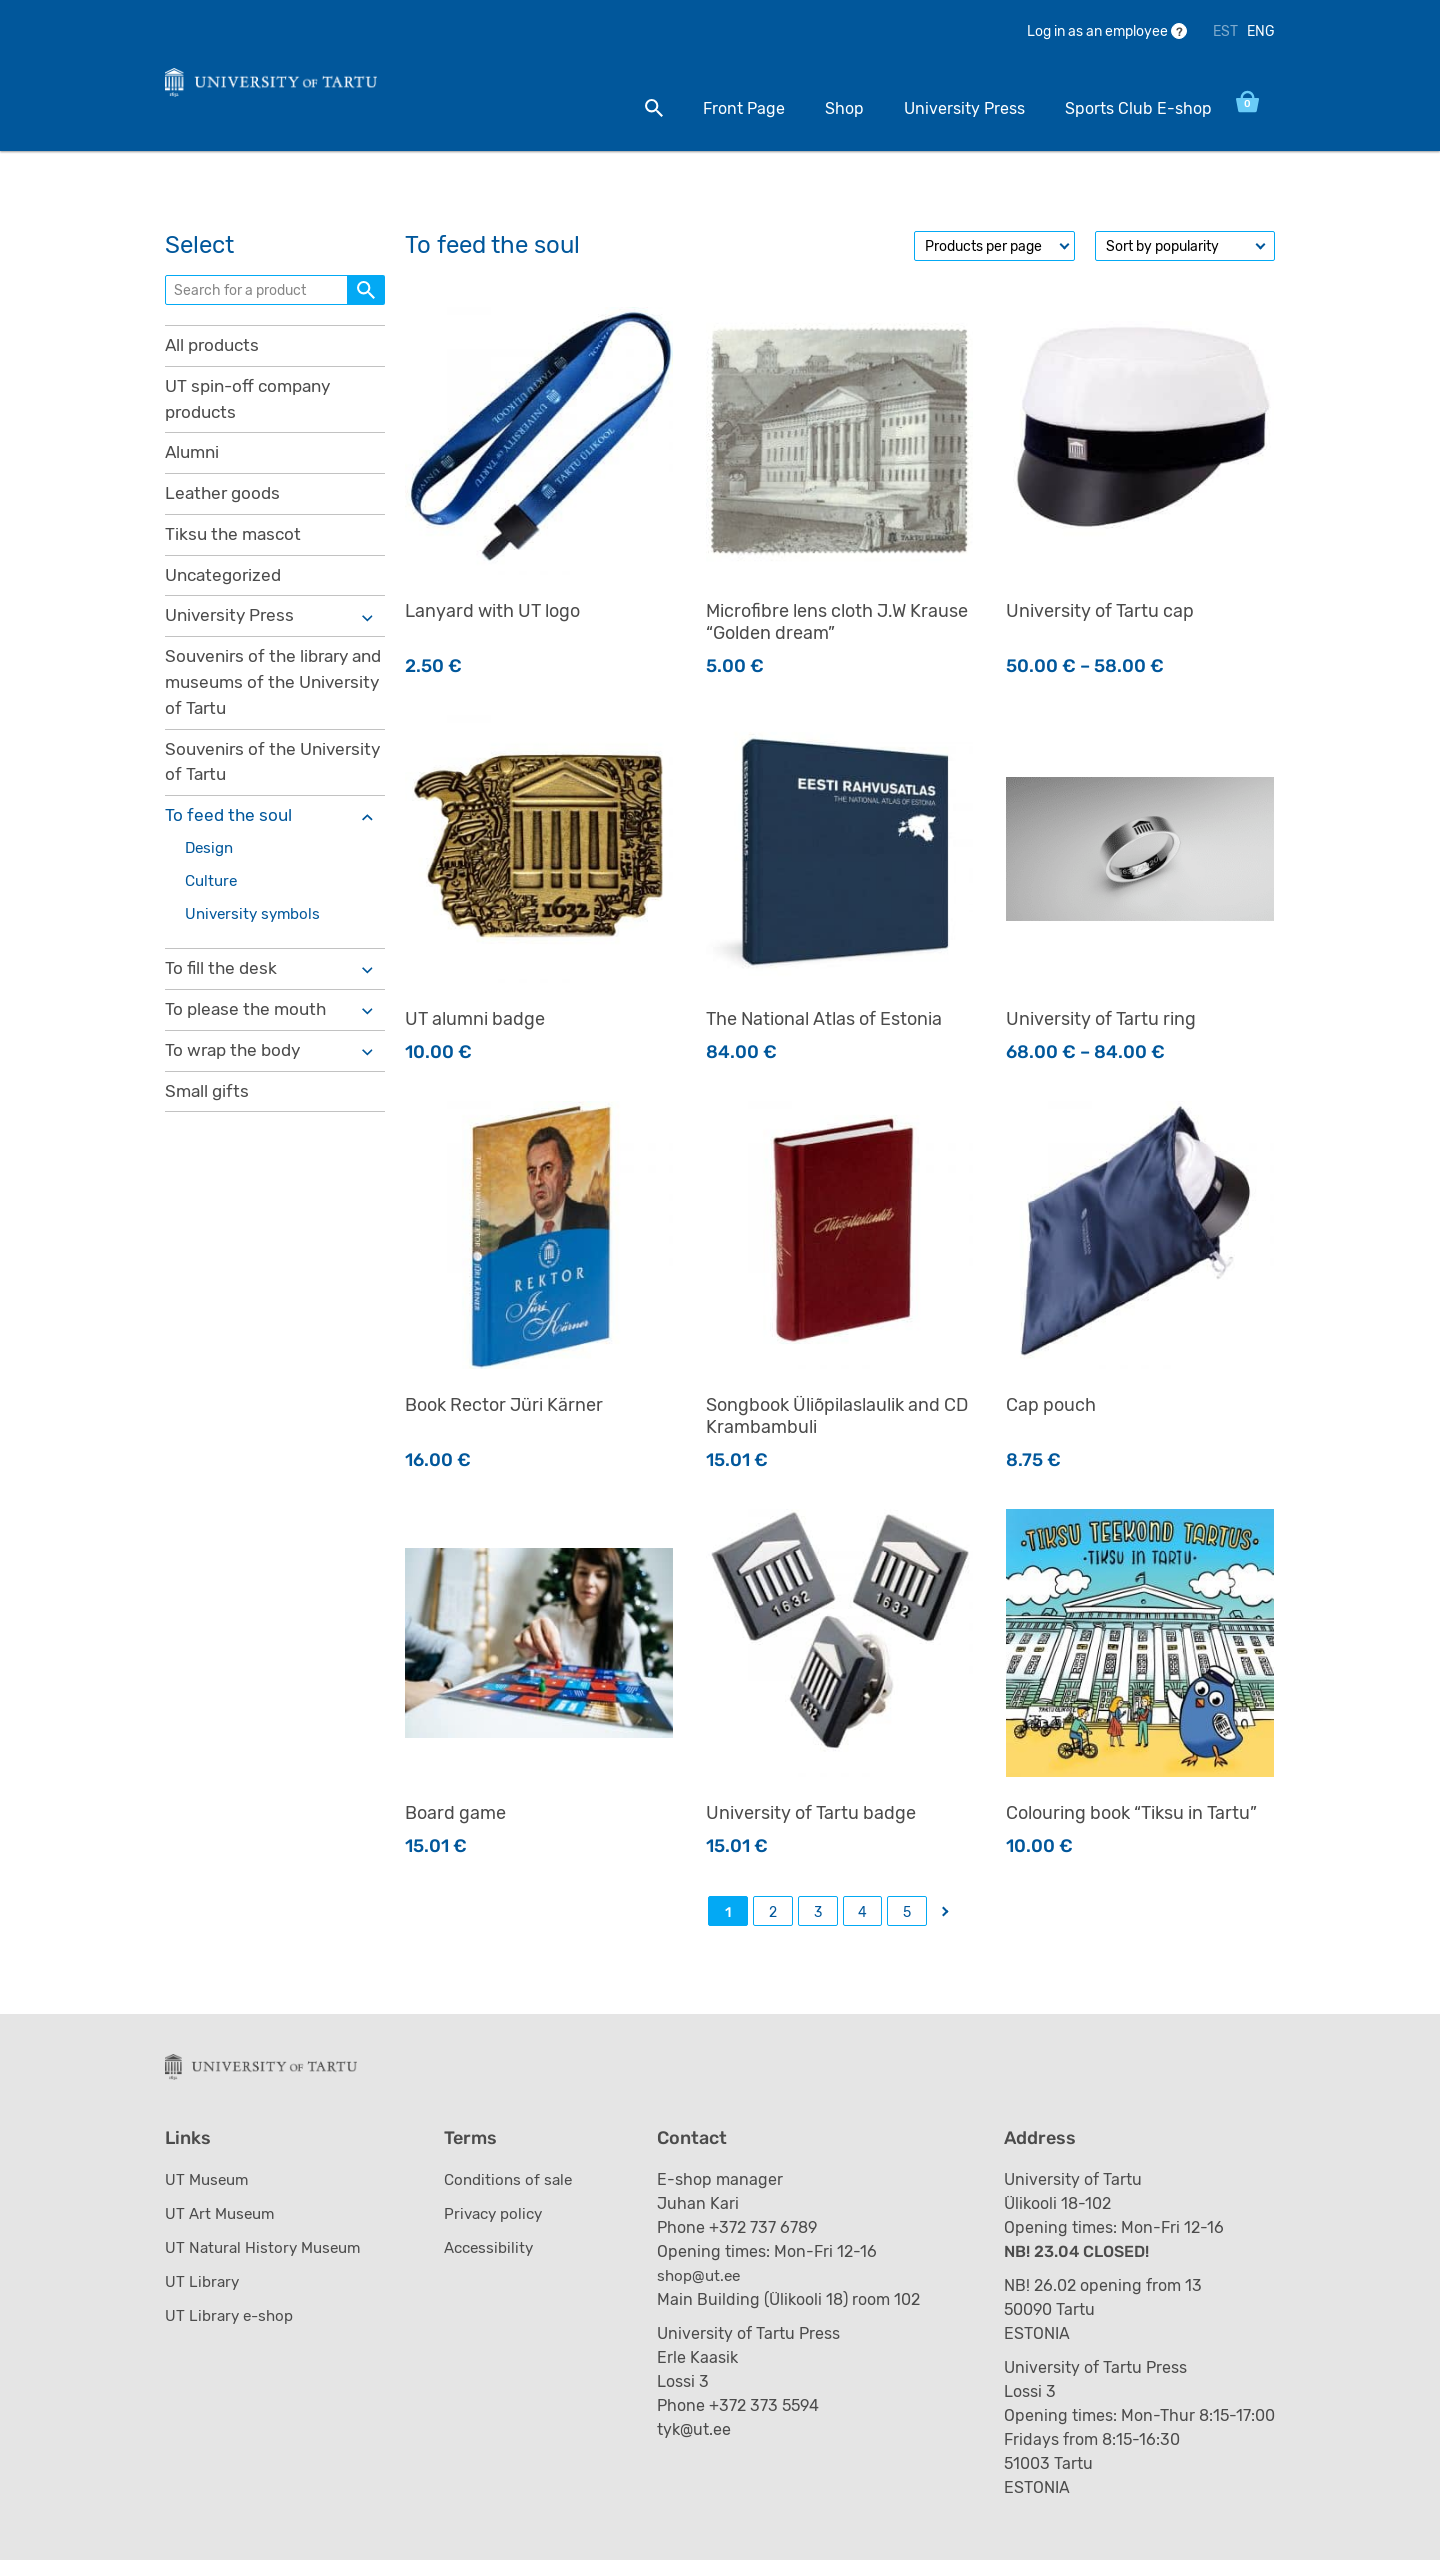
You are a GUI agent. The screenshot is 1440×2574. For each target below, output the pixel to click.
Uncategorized (226, 590)
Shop (823, 108)
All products (215, 353)
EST (1225, 31)
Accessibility (495, 2261)
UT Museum (209, 2193)
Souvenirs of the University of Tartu (241, 783)
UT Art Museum (222, 2227)
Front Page (723, 108)
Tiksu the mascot (235, 548)
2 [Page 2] (773, 1919)
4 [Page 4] (862, 1919)
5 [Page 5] (907, 1919)
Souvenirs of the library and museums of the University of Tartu (261, 701)
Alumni (194, 464)
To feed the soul (230, 839)
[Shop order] (1185, 253)
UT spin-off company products (252, 408)
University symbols (256, 940)
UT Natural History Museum (267, 2261)
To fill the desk (222, 997)
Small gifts (208, 1123)
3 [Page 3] (818, 1919)
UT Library (203, 2295)
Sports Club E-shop (1117, 108)
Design (211, 872)
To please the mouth (248, 1039)
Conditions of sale (515, 2193)
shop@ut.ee (708, 2289)
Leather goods (225, 506)
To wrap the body (236, 1081)
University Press (943, 108)
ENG (1261, 31)
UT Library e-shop (232, 2329)
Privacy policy (500, 2227)
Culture (213, 906)
